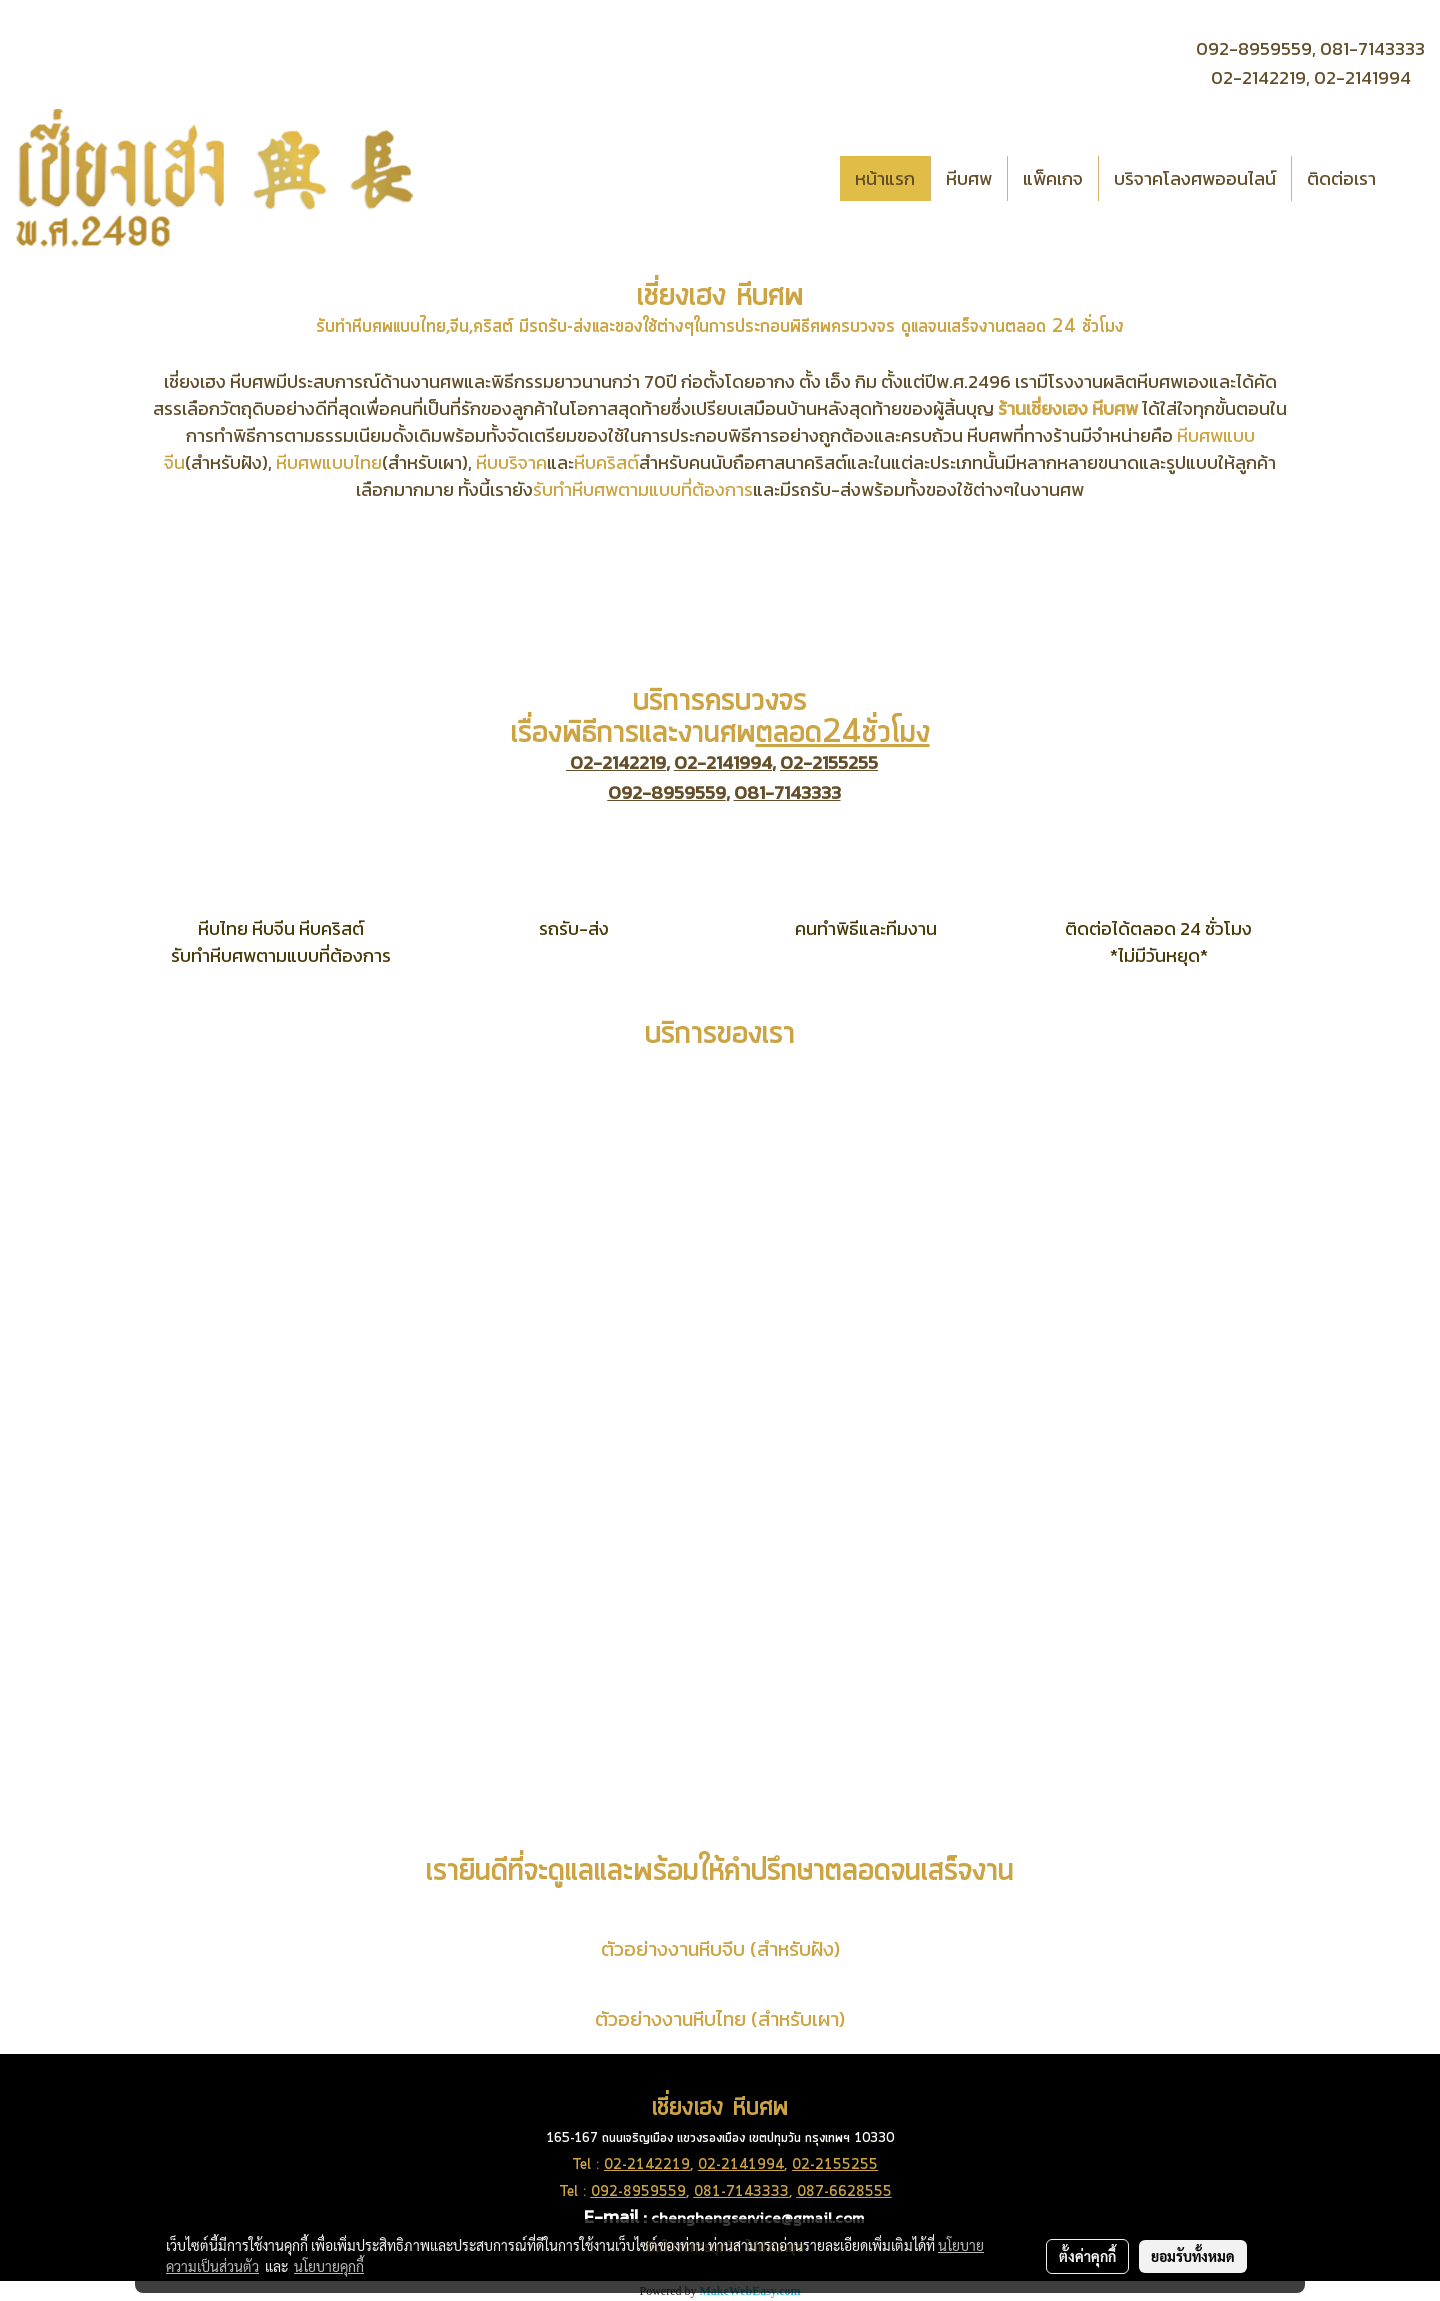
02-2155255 (829, 762)
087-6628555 (844, 2192)
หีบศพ (969, 178)
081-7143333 (1372, 48)
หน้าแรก (885, 178)
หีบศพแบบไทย (329, 462)
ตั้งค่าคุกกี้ (1087, 2256)
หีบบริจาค (511, 462)
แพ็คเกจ (1053, 178)
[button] (1409, 178)
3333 (771, 2192)
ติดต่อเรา (1341, 178)
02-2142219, (1260, 77)
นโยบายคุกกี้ (329, 2266)
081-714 (723, 2192)
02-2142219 (618, 762)
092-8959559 (667, 792)
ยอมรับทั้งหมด (1193, 2256)
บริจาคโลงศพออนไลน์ (1195, 178)
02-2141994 (1362, 77)
